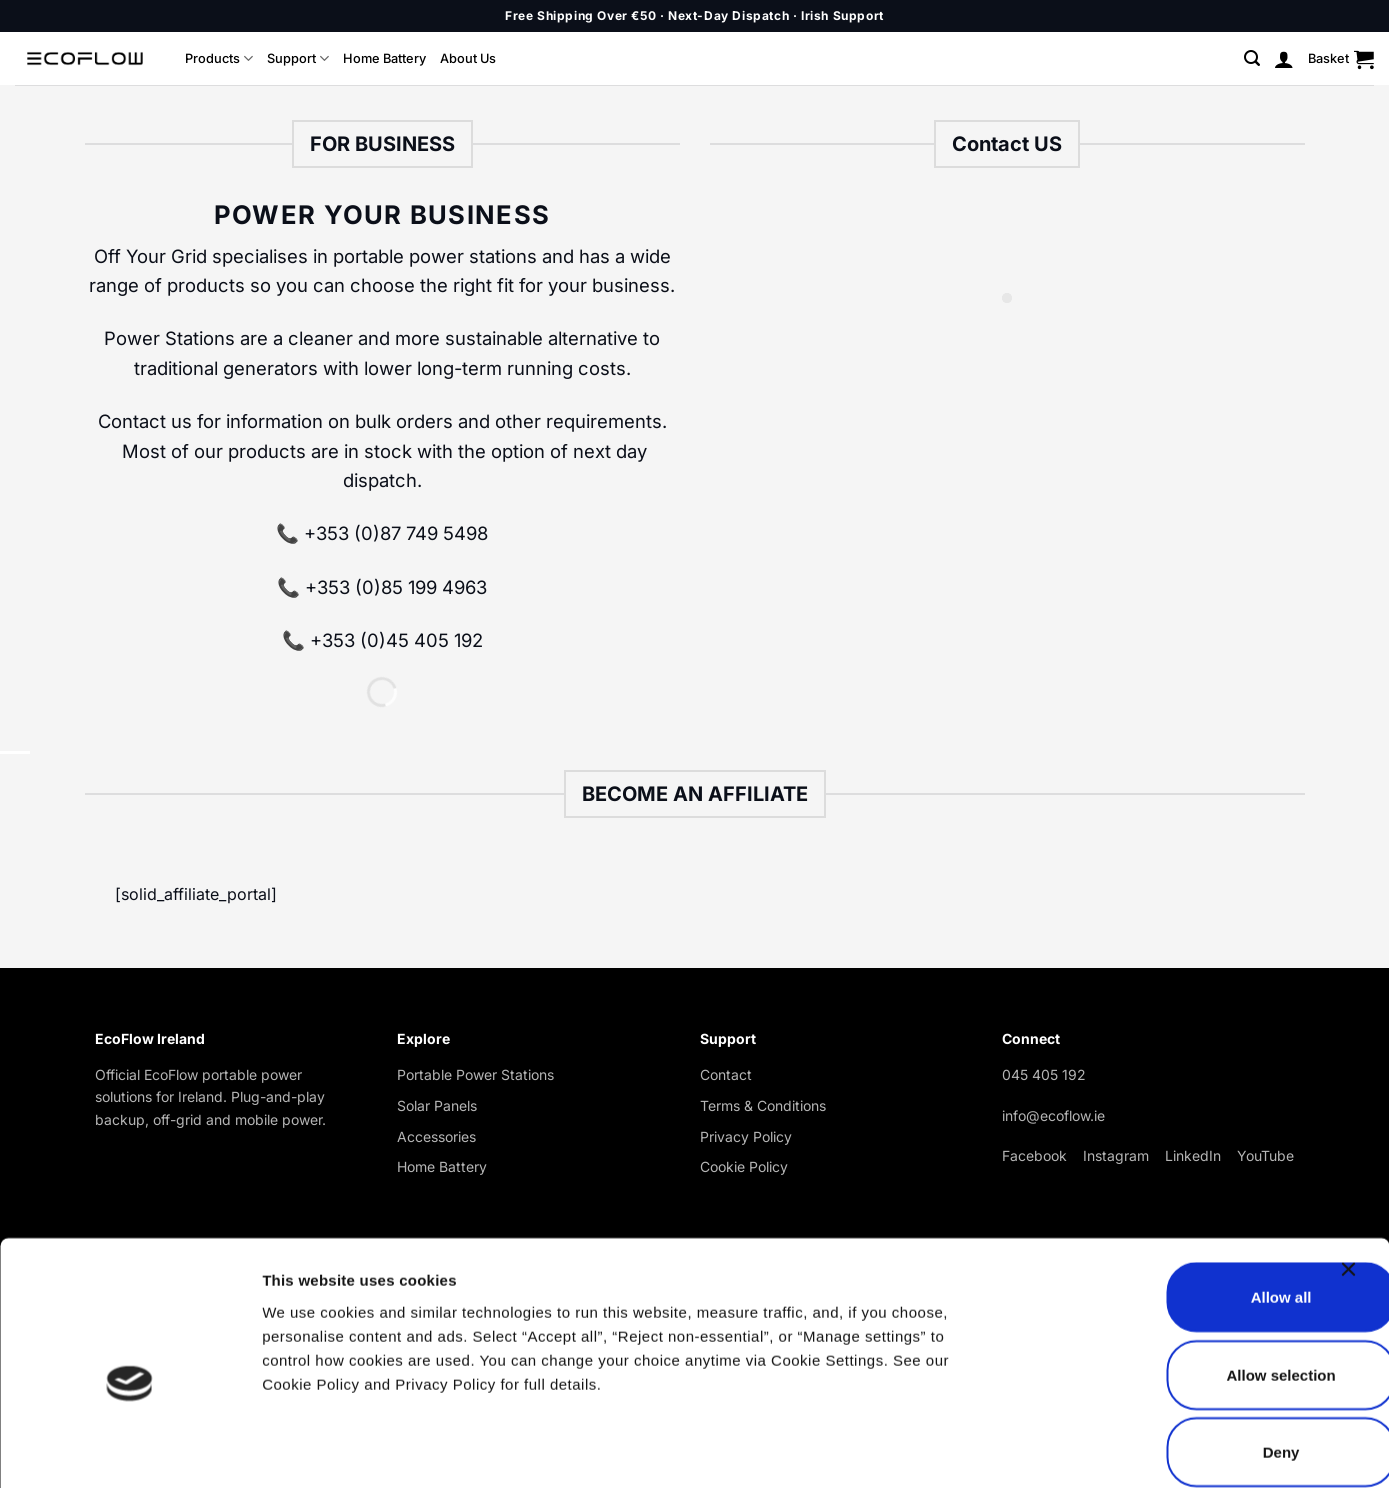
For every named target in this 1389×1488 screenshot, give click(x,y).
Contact (726, 1074)
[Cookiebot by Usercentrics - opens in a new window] (129, 1449)
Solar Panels (437, 1105)
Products (219, 58)
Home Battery (384, 58)
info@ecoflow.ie (1053, 1115)
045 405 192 (1044, 1074)
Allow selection (1170, 1273)
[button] (1252, 58)
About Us (468, 58)
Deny (1171, 1350)
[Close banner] (1353, 1180)
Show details (1049, 1448)
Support (298, 58)
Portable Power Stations (475, 1074)
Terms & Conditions (763, 1105)
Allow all (1171, 1195)
